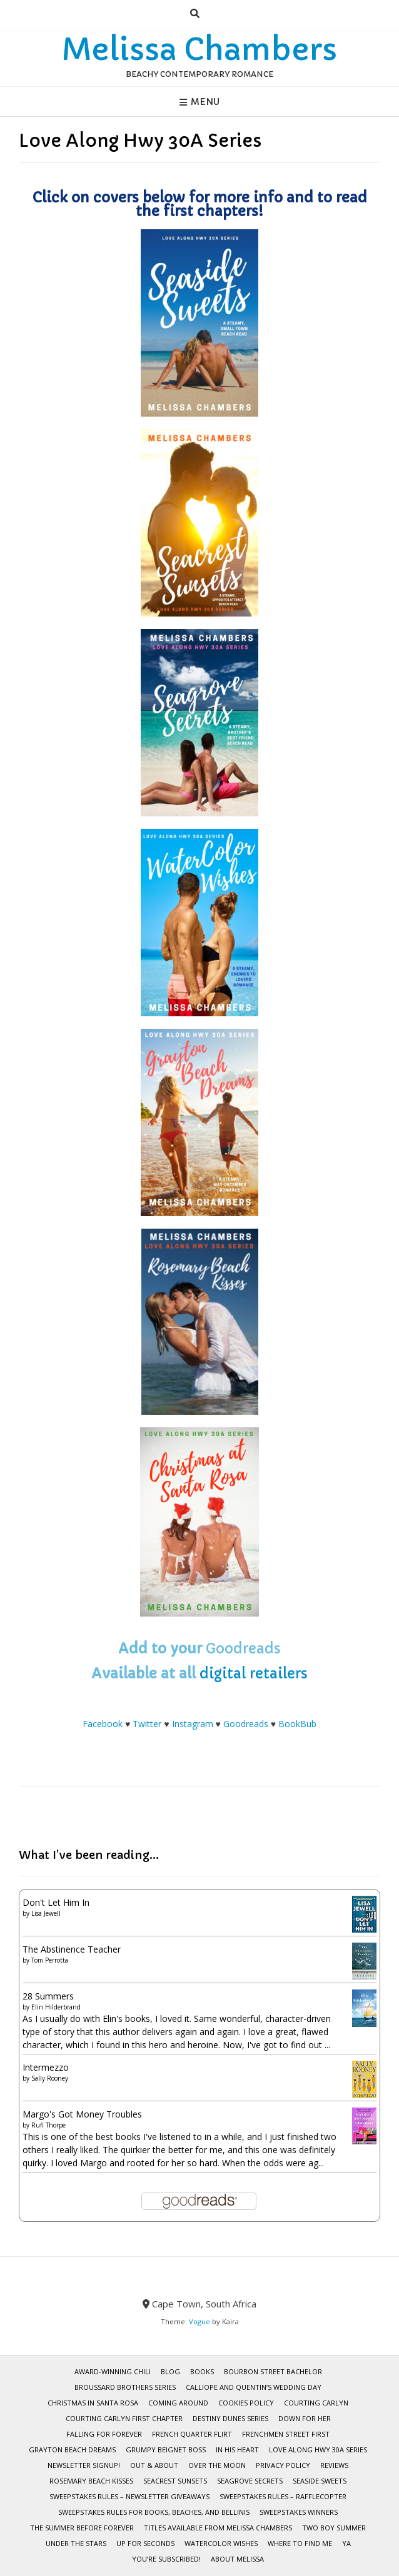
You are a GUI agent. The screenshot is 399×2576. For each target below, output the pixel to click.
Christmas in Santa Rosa (93, 2402)
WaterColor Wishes (221, 2543)
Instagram (192, 1724)
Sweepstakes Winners (299, 2512)
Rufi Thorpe (48, 2125)
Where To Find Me (300, 2543)
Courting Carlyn (316, 2402)
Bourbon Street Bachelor (273, 2371)
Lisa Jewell (46, 1913)
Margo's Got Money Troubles (82, 2114)
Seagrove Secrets (250, 2480)
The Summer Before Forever (82, 2527)
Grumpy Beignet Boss (166, 2449)
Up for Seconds (145, 2543)
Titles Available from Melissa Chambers (218, 2527)
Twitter (147, 1724)
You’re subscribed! (166, 2559)
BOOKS (202, 2371)
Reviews (334, 2465)
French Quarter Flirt (192, 2434)
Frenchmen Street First (286, 2434)
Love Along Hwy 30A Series (318, 2449)
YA (346, 2543)
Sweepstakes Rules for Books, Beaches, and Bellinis (154, 2512)
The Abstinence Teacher (72, 1949)
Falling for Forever (104, 2434)
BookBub (297, 1724)
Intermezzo (46, 2067)
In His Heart (237, 2449)
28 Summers (48, 1996)
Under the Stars (76, 2543)
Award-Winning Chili (112, 2371)
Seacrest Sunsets (175, 2480)
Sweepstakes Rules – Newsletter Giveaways (129, 2496)
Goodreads (243, 1648)
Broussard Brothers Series (125, 2387)
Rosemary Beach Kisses (91, 2480)
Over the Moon (217, 2465)
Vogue (199, 2321)
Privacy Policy (283, 2465)
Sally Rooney (49, 2078)
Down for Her (304, 2418)
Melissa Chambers (199, 49)
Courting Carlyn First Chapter (124, 2418)
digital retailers (254, 1673)
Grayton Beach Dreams (72, 2449)
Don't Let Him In (56, 1902)
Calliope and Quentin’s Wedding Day (253, 2387)
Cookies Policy (246, 2402)
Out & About (154, 2465)
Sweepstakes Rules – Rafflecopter (283, 2496)
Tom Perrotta (49, 1960)
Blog (170, 2371)
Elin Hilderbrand (56, 2007)
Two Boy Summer (334, 2527)
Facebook (103, 1724)
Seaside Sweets (319, 2480)
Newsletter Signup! (84, 2465)
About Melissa (237, 2559)
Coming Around (178, 2402)
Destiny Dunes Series (230, 2418)
